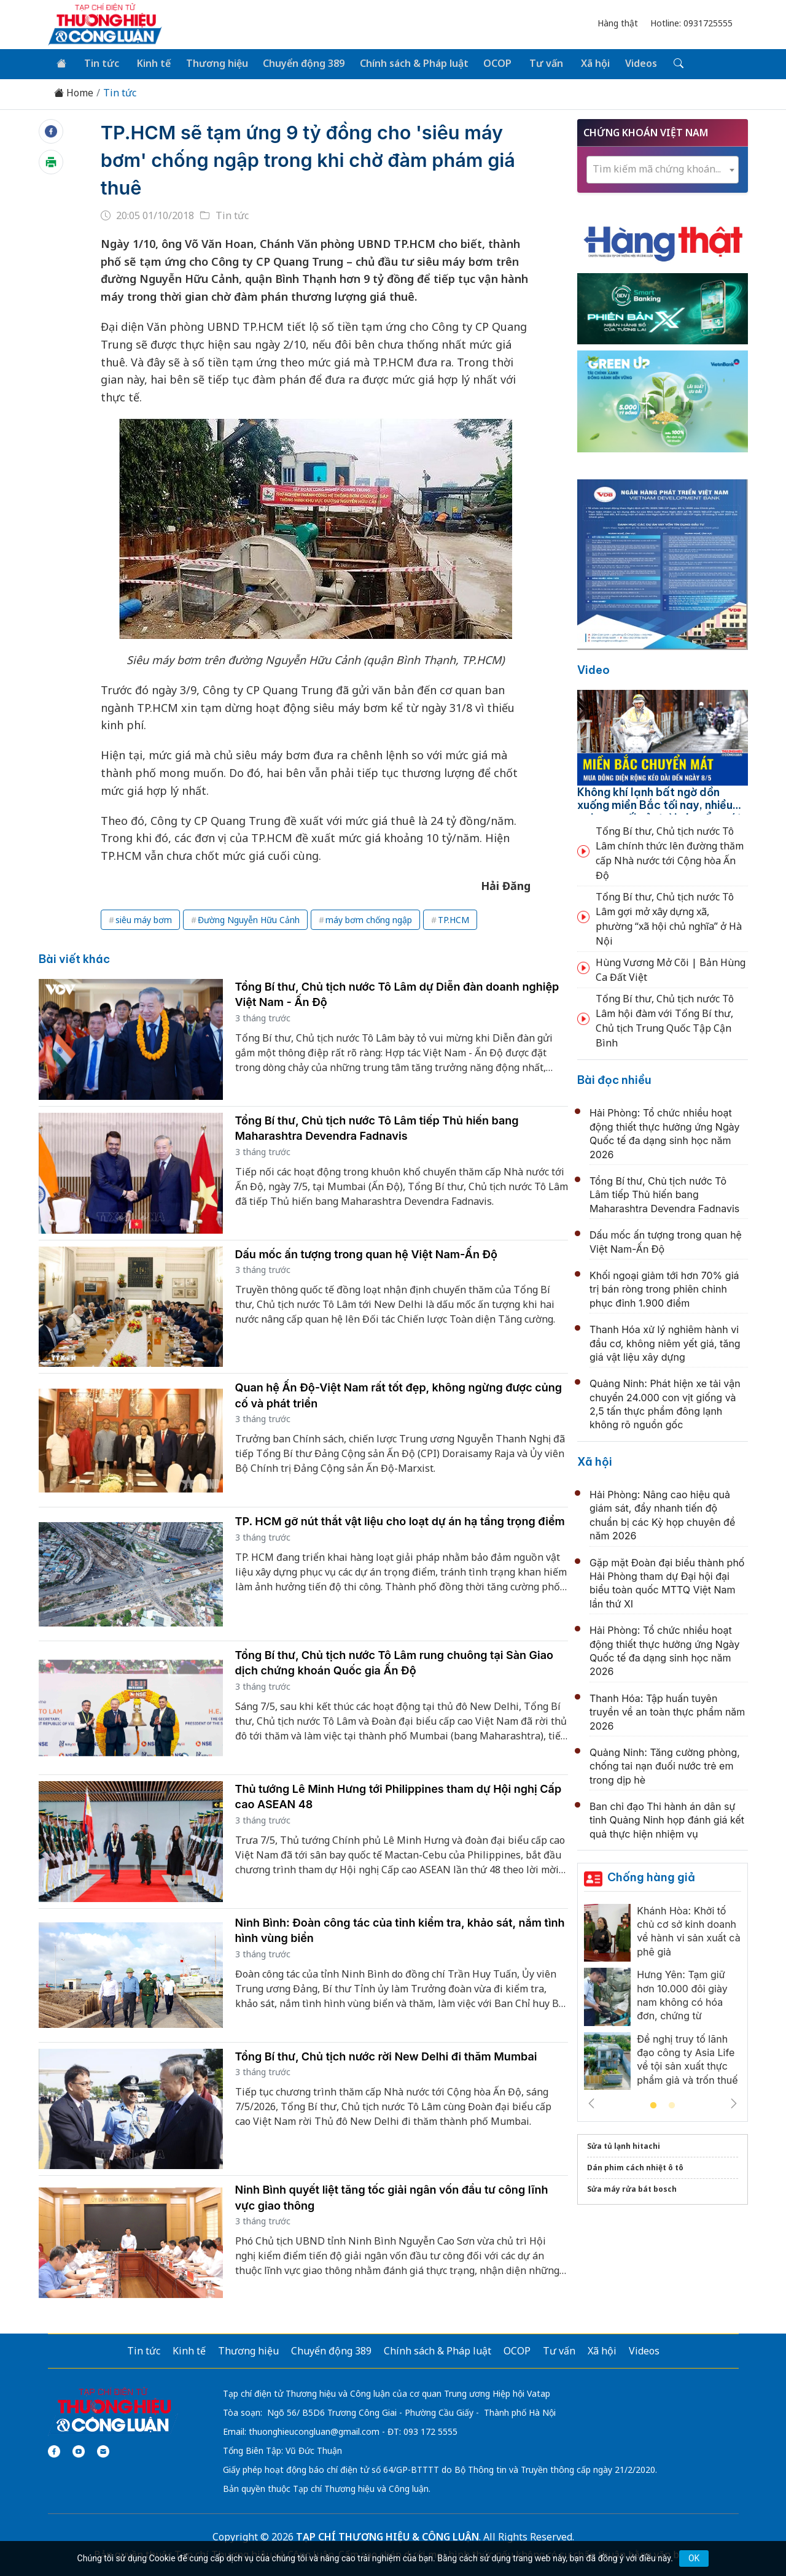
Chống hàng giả (651, 1876)
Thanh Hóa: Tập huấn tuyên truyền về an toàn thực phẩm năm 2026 (667, 1711)
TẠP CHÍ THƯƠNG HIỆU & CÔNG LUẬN (387, 2535)
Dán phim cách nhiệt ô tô (635, 2166)
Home (73, 92)
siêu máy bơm (143, 918)
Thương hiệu (212, 62)
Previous (591, 2102)
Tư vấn (536, 62)
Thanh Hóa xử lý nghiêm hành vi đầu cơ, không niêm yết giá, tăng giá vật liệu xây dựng (665, 1342)
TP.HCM (453, 918)
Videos (628, 62)
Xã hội (583, 62)
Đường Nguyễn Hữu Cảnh (249, 918)
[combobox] (662, 168)
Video (593, 669)
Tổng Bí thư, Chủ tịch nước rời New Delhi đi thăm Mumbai (386, 2054)
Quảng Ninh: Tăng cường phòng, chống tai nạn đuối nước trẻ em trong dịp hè (665, 1765)
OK (693, 2558)
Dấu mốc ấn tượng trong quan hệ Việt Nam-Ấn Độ (366, 1252)
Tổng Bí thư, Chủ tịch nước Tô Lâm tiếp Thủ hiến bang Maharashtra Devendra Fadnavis (664, 1193)
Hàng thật (617, 23)
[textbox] (663, 168)
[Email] (103, 2450)
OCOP (489, 62)
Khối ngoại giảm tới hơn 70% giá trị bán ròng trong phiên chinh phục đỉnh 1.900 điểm (664, 1288)
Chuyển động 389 (297, 62)
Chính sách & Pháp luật (406, 62)
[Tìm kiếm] (664, 63)
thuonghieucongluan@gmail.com (314, 2430)
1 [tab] (653, 2104)
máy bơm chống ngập (368, 918)
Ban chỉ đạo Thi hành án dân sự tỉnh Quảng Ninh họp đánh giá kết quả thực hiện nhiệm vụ (667, 1819)
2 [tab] (672, 2104)
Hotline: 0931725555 (691, 23)
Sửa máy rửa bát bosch (632, 2188)
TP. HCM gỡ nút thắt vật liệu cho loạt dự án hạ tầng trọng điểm (400, 1520)
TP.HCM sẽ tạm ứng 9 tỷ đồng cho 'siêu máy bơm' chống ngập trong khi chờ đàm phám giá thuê (311, 158)
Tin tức (99, 62)
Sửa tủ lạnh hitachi (623, 2145)
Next (733, 2102)
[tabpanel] (662, 1999)
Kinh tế (149, 62)
